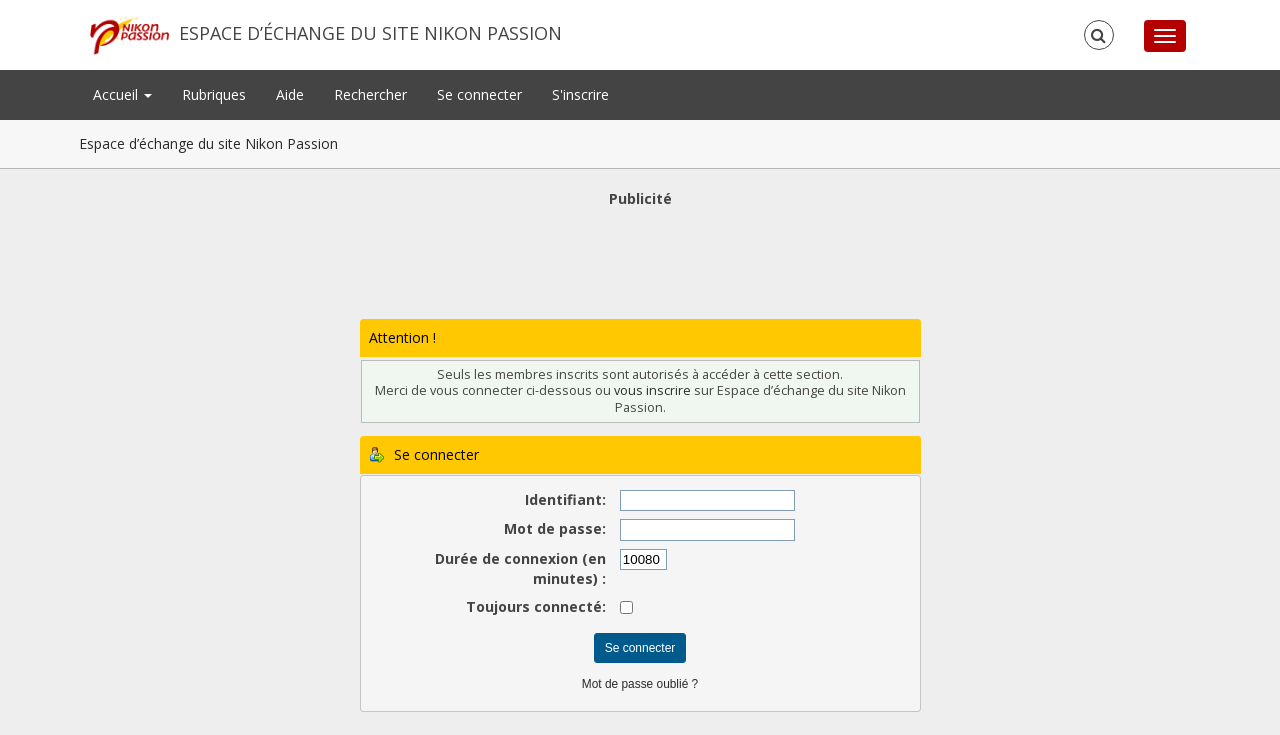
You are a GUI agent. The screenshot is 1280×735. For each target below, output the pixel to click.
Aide (290, 94)
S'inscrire (580, 94)
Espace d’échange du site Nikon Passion (370, 33)
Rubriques (214, 94)
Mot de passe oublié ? (640, 684)
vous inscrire (652, 390)
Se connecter (479, 94)
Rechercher (370, 94)
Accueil (122, 94)
